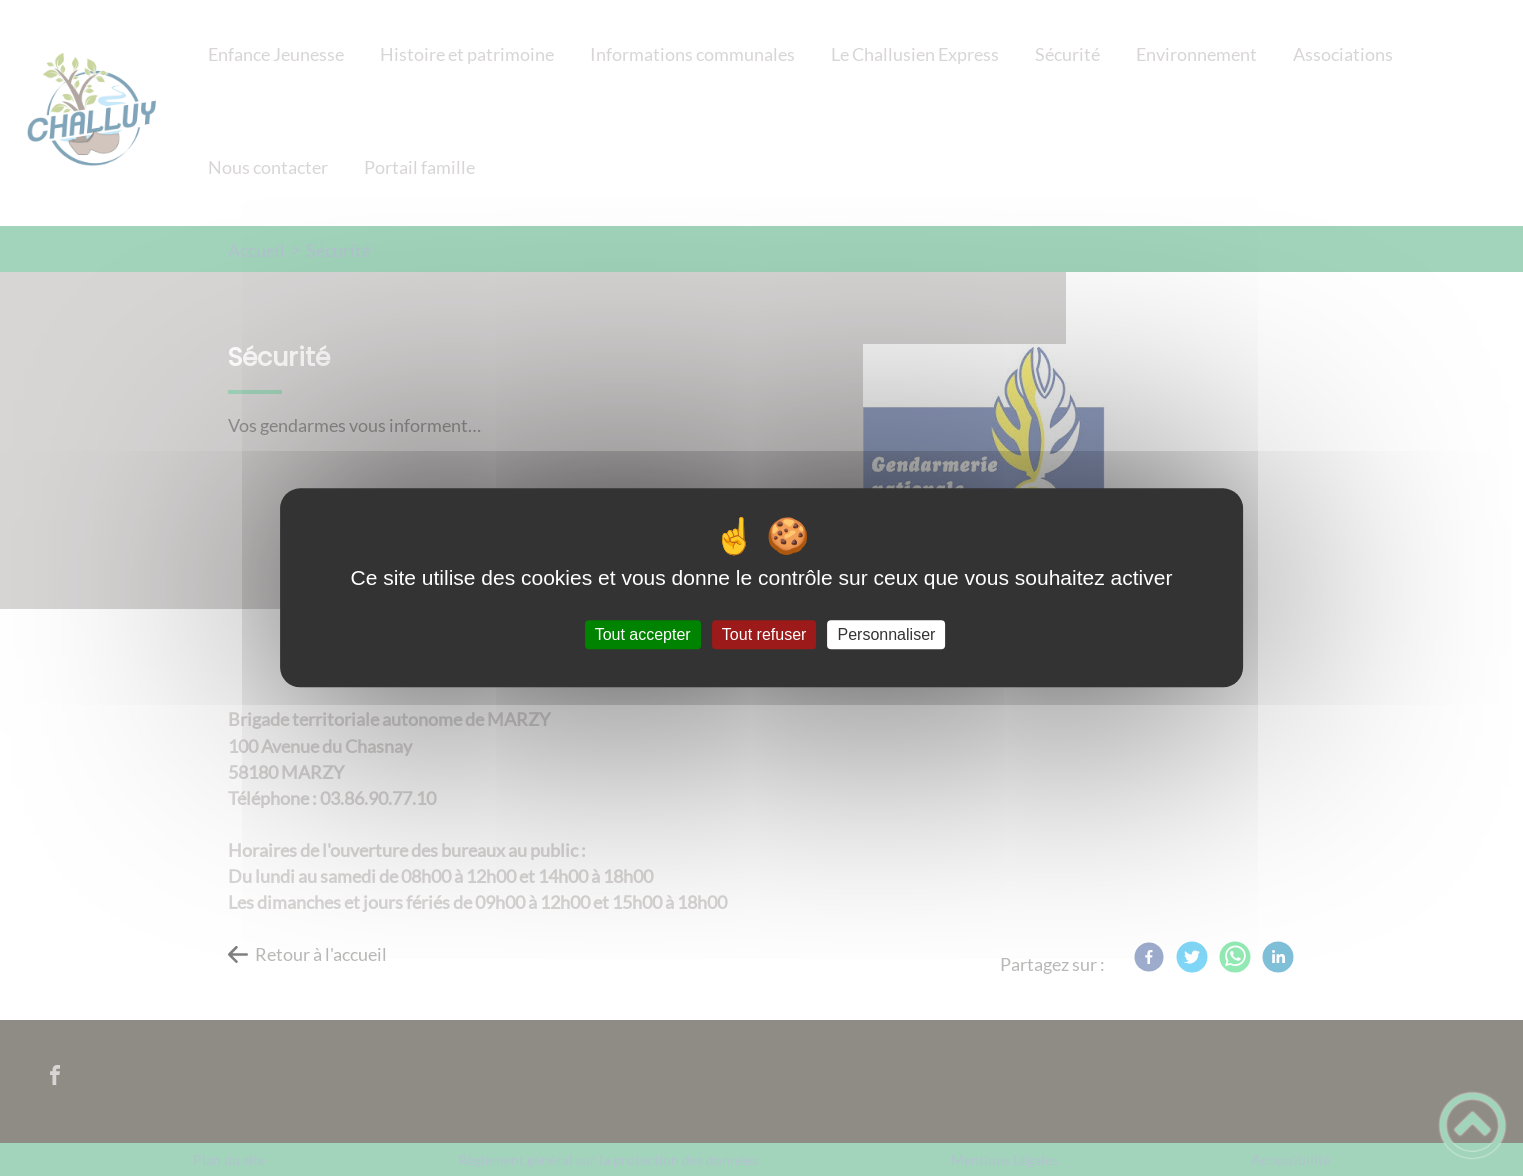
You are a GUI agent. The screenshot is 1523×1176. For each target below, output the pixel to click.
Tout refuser (764, 634)
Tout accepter (643, 634)
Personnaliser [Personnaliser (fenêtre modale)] (887, 634)
